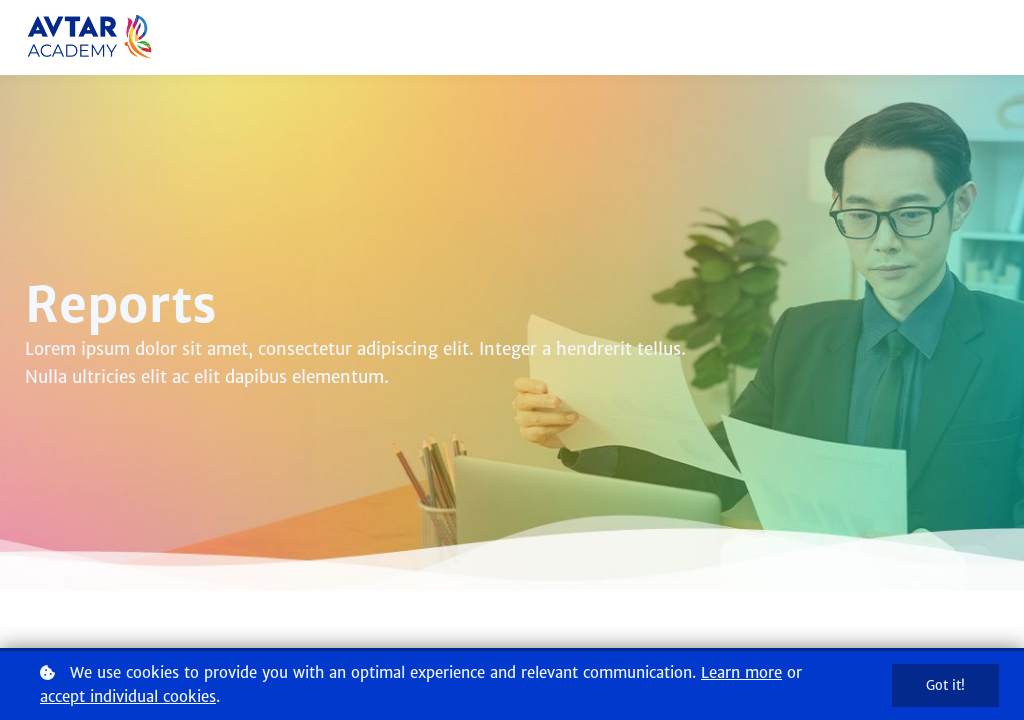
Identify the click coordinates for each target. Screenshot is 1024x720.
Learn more (741, 672)
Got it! (945, 685)
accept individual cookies (128, 696)
